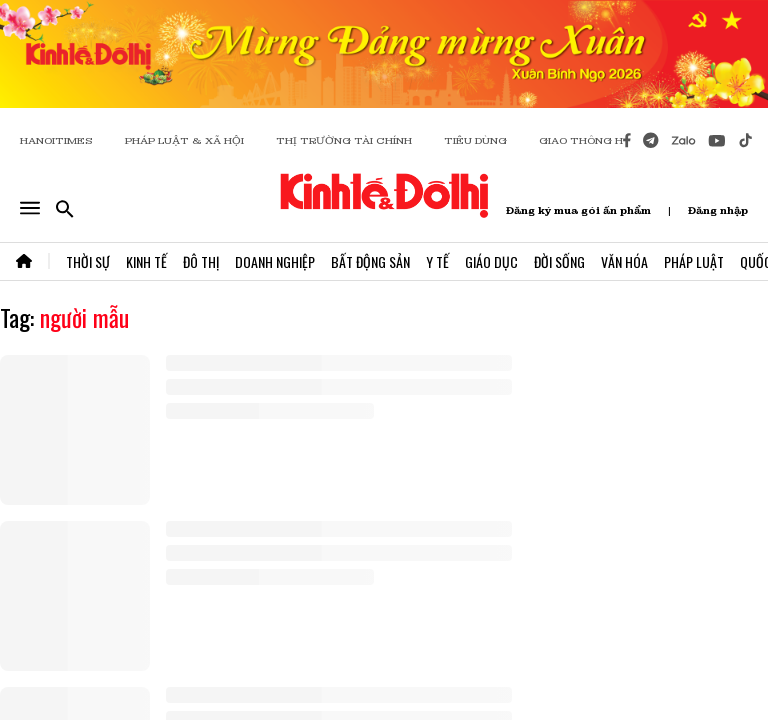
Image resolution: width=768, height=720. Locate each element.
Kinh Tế (146, 261)
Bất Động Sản (370, 261)
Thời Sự (88, 261)
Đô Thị (201, 261)
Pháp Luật (694, 261)
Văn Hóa (624, 261)
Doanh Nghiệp (275, 261)
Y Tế (437, 261)
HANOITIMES (56, 140)
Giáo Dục (491, 261)
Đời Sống (559, 261)
